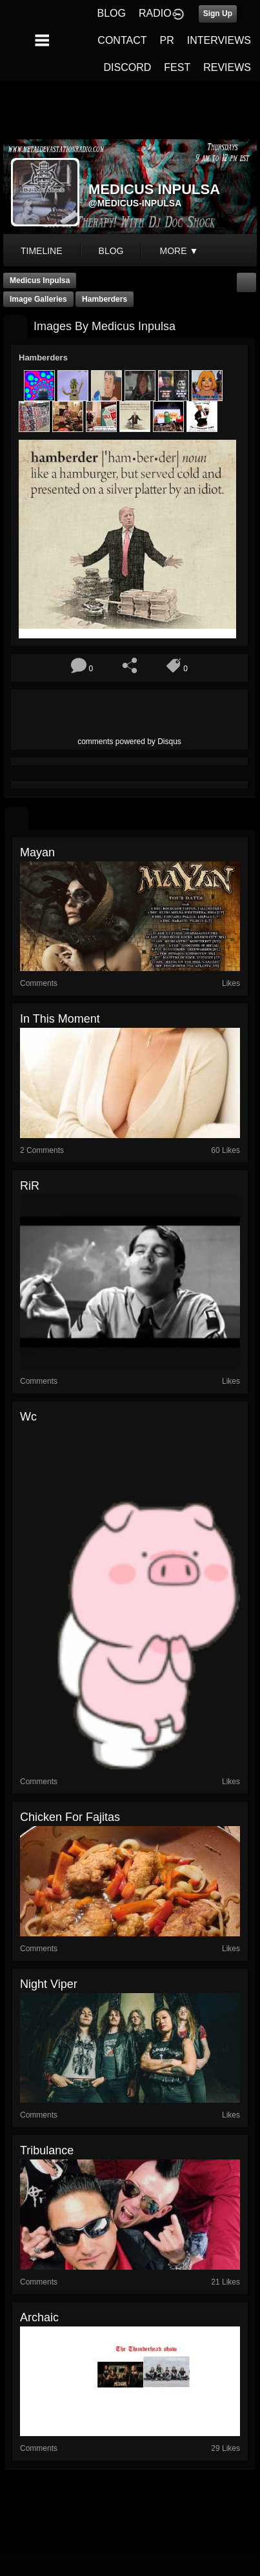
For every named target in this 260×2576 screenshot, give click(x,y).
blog (111, 251)
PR (166, 40)
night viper (48, 1984)
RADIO (155, 13)
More (178, 251)
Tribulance (47, 2150)
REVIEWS (227, 67)
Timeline (42, 251)
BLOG (111, 13)
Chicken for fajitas (70, 1817)
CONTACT (121, 40)
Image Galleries (38, 299)
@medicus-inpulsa (134, 203)
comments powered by (129, 741)
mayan (37, 852)
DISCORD (128, 67)
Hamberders (104, 299)
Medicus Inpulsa (40, 280)
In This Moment (60, 1018)
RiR (29, 1185)
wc (28, 1416)
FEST (177, 67)
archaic (39, 2317)
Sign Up (217, 13)
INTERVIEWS (219, 40)
